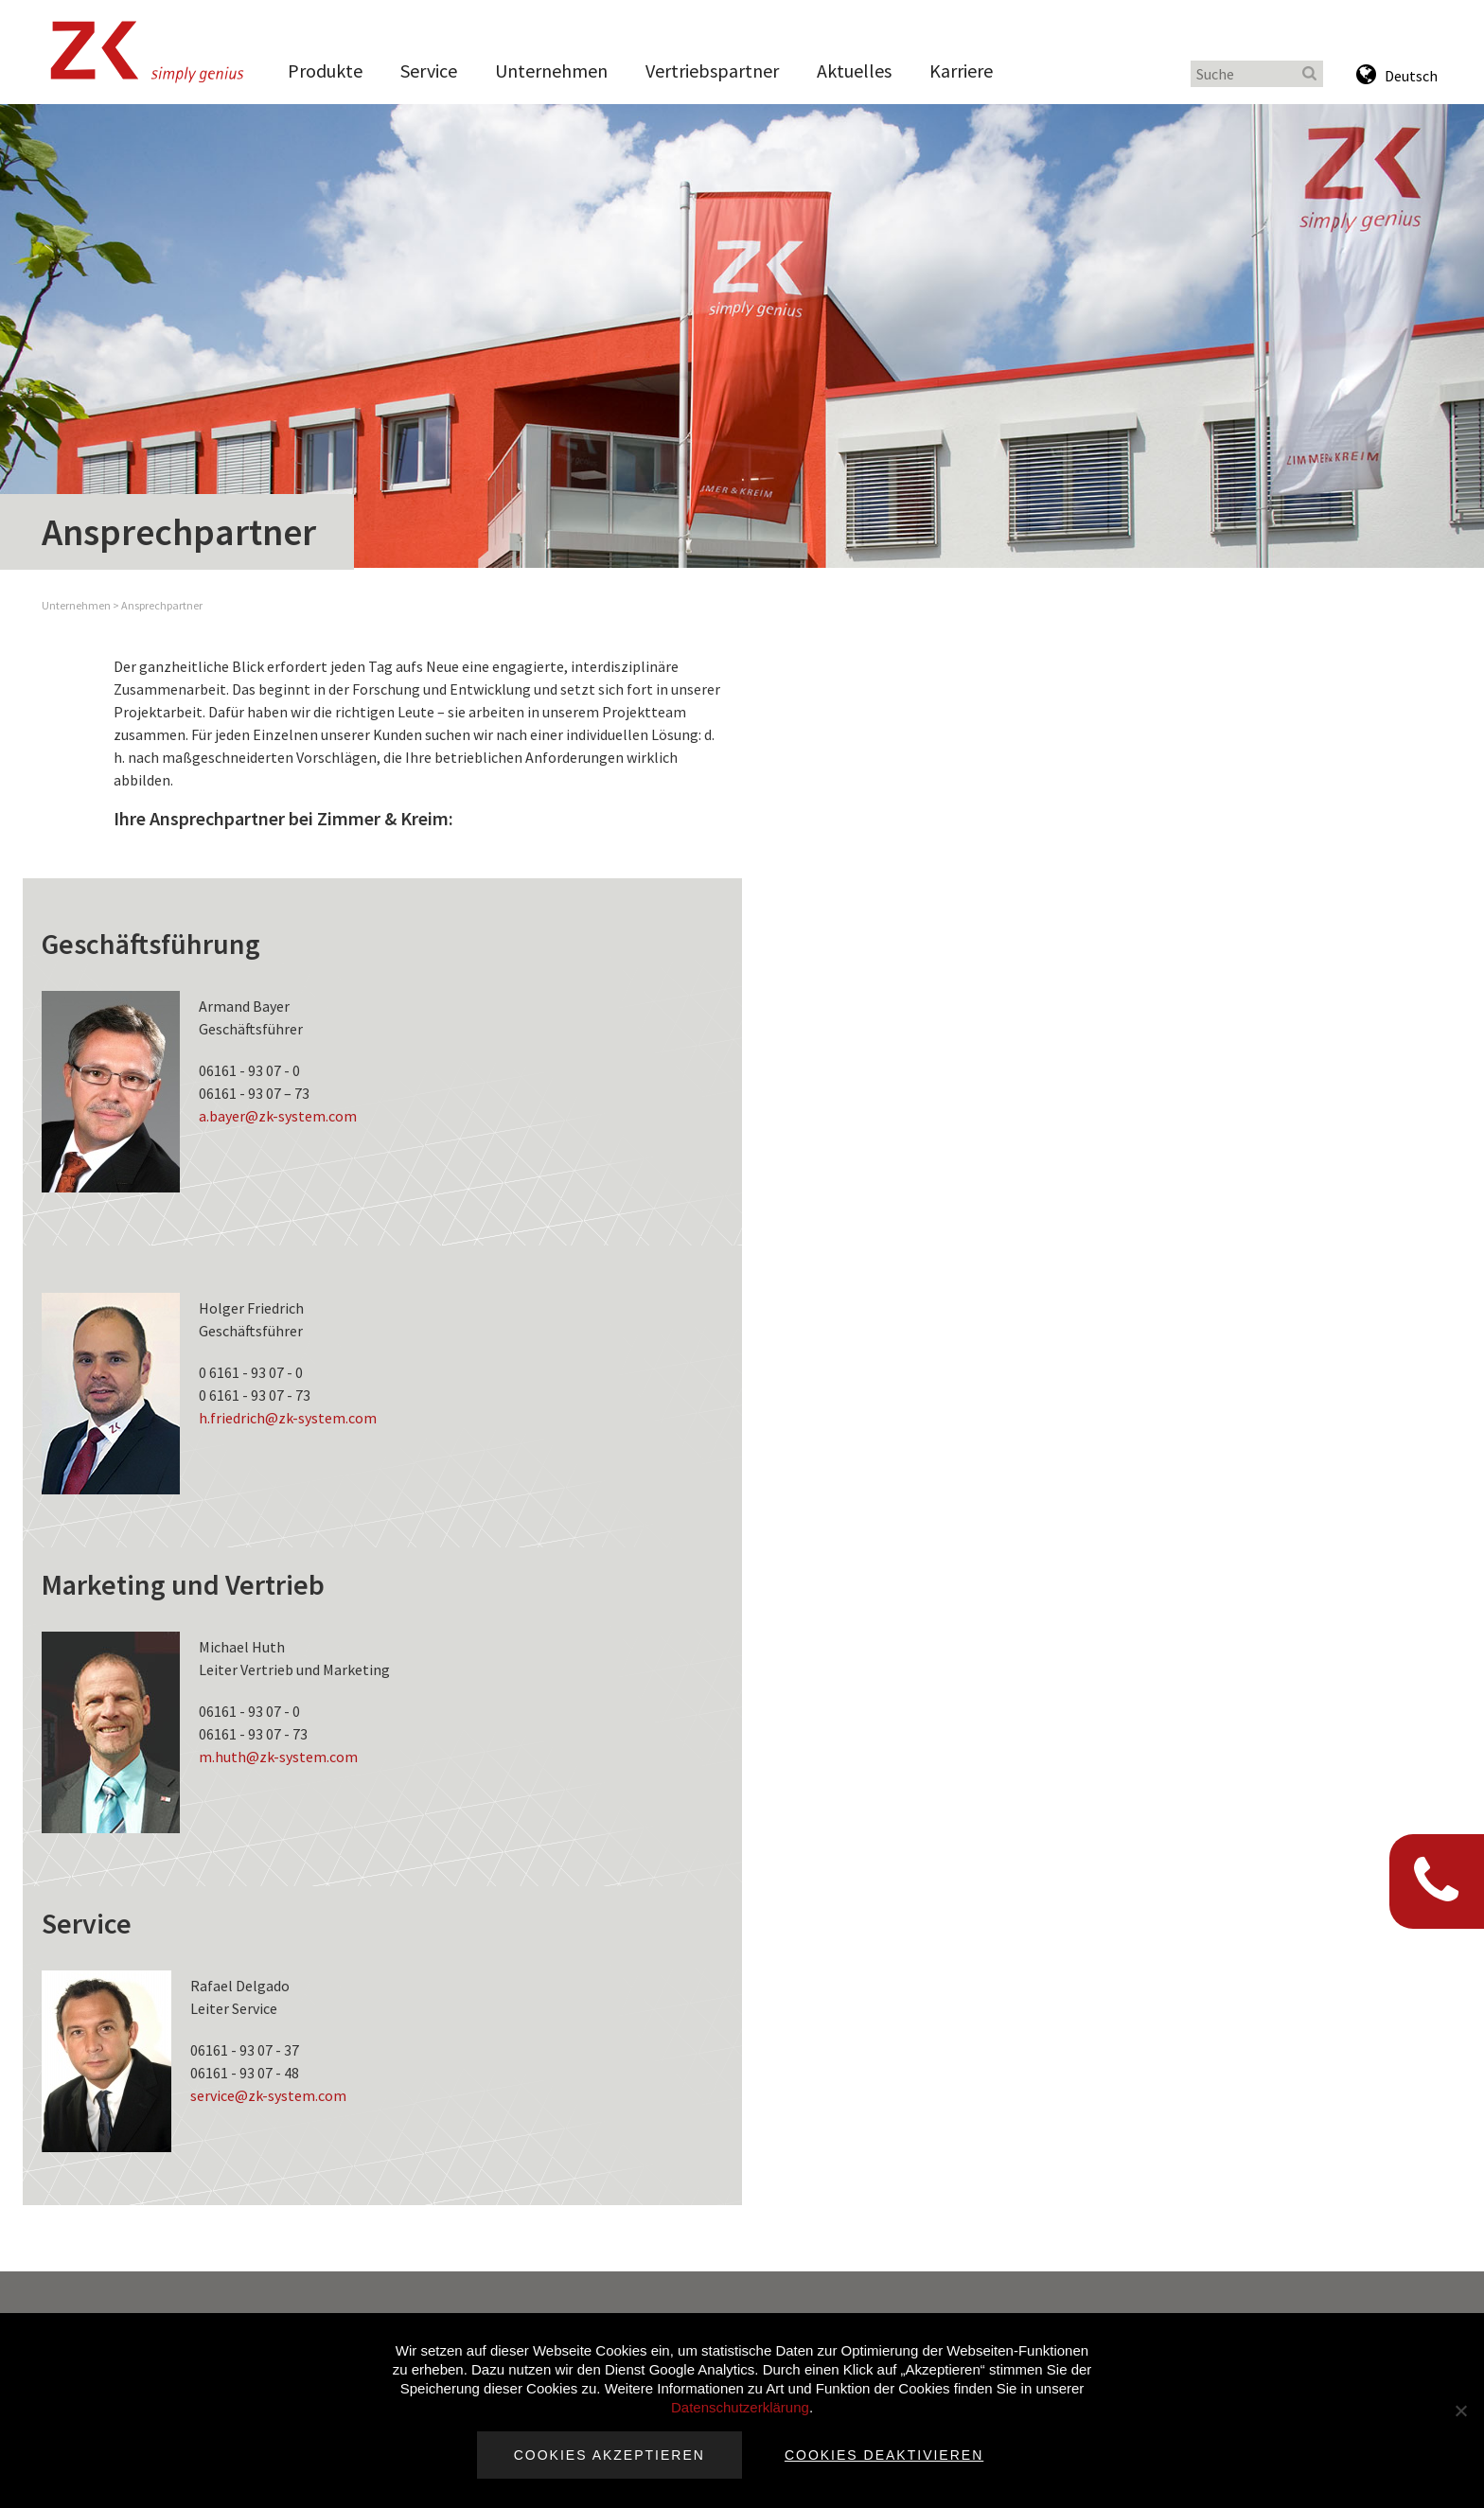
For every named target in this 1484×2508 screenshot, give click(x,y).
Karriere (961, 70)
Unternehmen (551, 70)
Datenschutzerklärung (740, 2407)
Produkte (325, 70)
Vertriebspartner (712, 70)
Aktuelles (854, 70)
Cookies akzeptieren (609, 2455)
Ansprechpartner (162, 605)
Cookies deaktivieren (884, 2455)
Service (428, 70)
